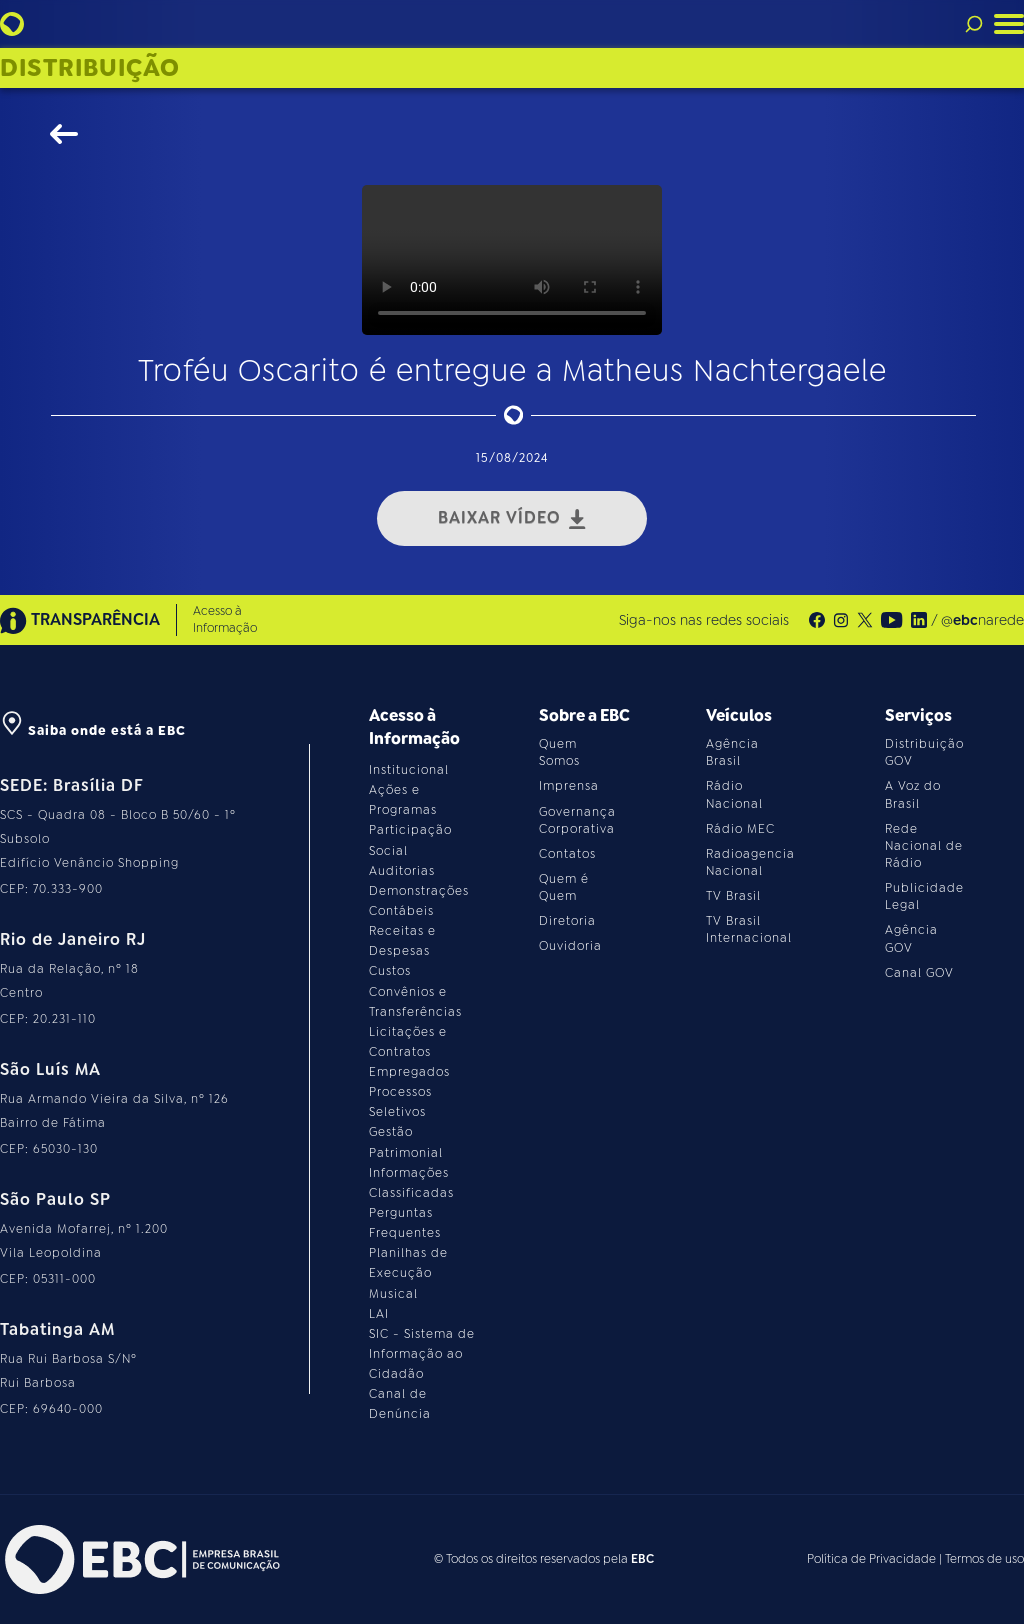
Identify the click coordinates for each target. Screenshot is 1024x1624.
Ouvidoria (570, 946)
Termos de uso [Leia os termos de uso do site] (984, 1559)
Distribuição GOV (924, 752)
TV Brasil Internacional (749, 929)
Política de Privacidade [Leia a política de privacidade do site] (871, 1559)
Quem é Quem (564, 887)
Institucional (409, 770)
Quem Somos (559, 752)
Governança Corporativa (577, 820)
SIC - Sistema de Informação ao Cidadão (422, 1354)
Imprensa (569, 786)
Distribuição (90, 68)
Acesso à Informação (225, 619)
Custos (390, 971)
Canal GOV (919, 973)
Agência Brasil (732, 752)
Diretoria (567, 921)
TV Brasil (733, 896)
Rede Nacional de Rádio (924, 846)
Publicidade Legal (924, 896)
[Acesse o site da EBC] (140, 1559)
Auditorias (402, 871)
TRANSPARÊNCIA (80, 620)
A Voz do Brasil (913, 794)
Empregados (409, 1072)
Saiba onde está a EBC (93, 730)
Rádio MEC (740, 829)
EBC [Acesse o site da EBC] (642, 1559)
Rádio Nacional (734, 794)
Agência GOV (911, 938)
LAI (379, 1314)
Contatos (567, 854)
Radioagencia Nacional (750, 862)
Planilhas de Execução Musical (408, 1273)
